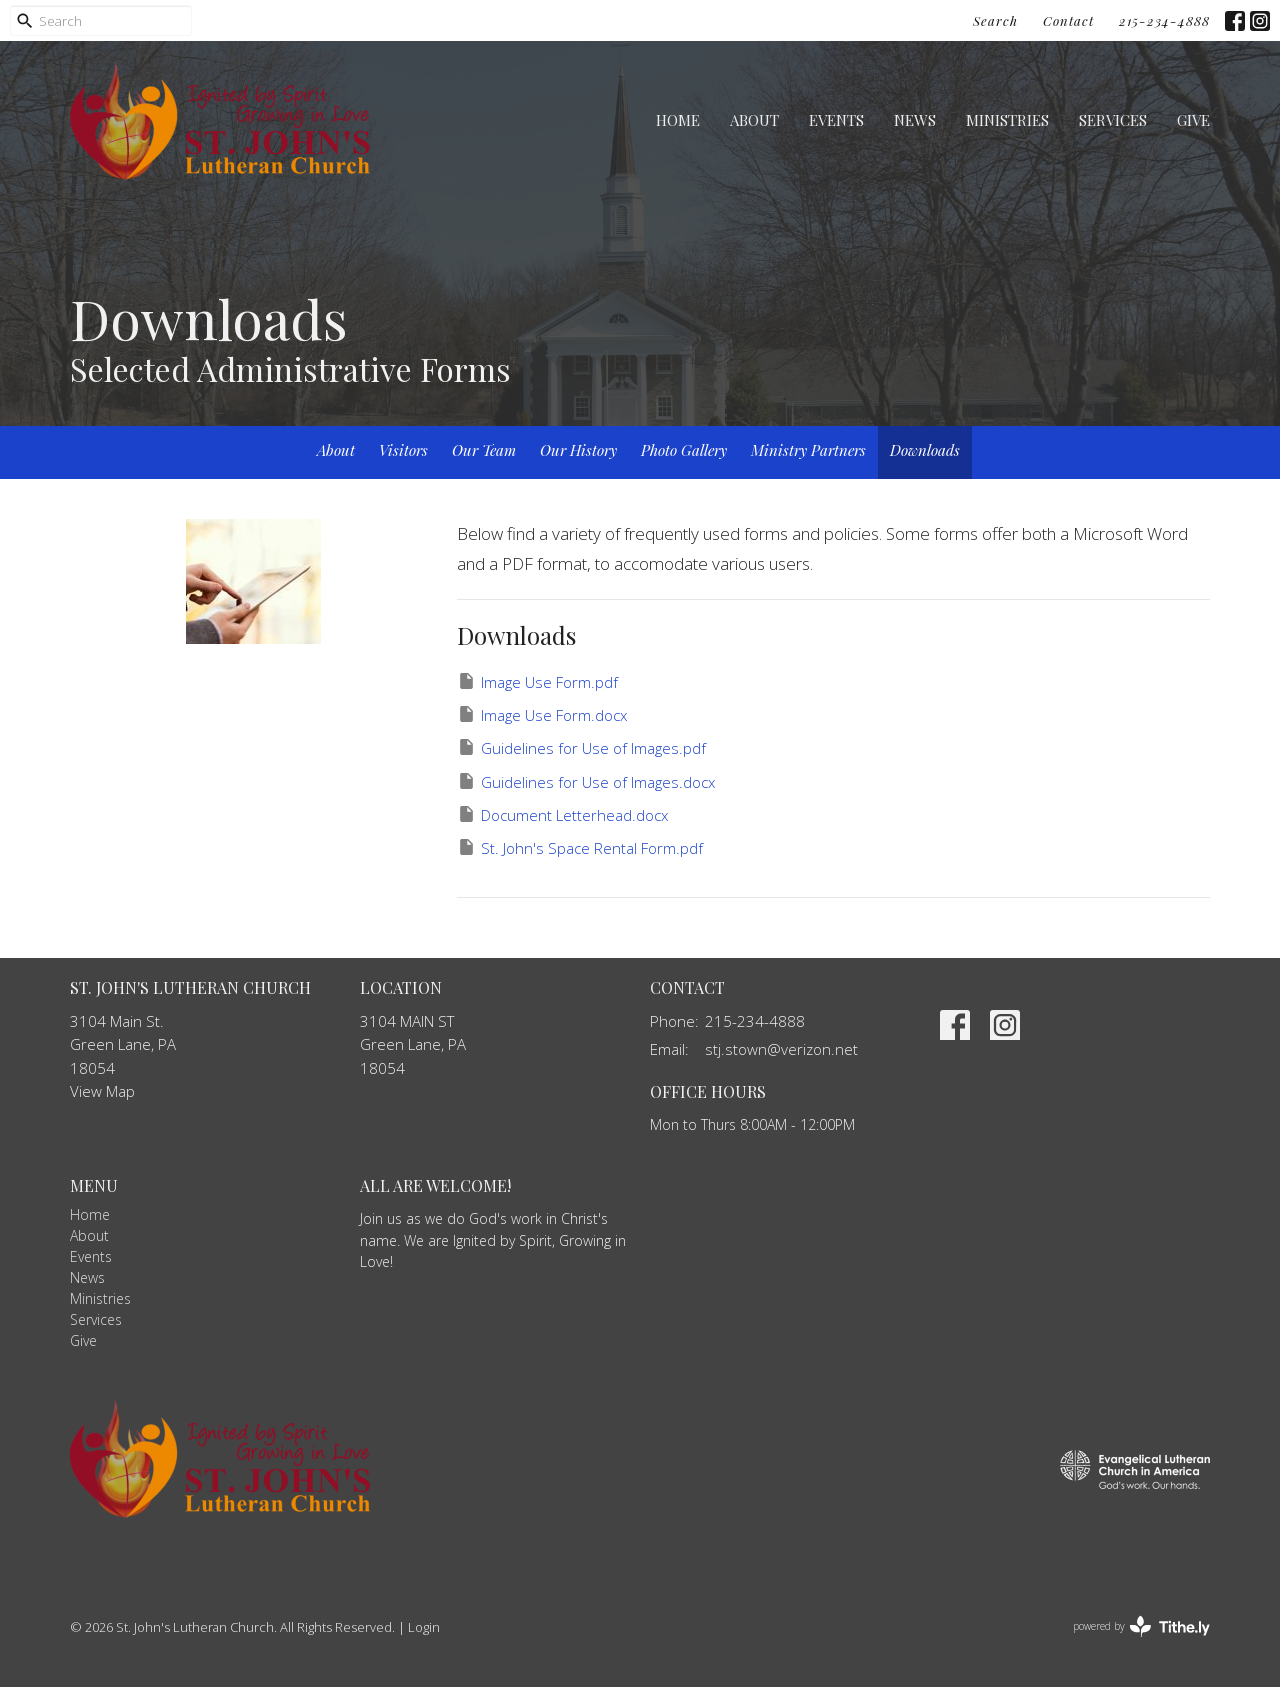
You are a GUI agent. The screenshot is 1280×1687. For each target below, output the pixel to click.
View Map (102, 1091)
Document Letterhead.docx (562, 814)
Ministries (1007, 120)
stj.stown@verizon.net (781, 1049)
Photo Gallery (684, 450)
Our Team (484, 450)
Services (1113, 120)
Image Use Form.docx (542, 714)
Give (1193, 120)
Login (424, 1627)
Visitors (403, 450)
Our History (578, 450)
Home (678, 120)
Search (995, 20)
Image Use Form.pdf (537, 681)
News (915, 120)
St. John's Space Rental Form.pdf (580, 847)
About (754, 120)
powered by (1141, 1626)
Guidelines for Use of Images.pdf (581, 747)
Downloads (925, 450)
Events (836, 120)
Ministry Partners (808, 450)
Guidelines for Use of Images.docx (586, 781)
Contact (1068, 20)
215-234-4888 (1164, 20)
